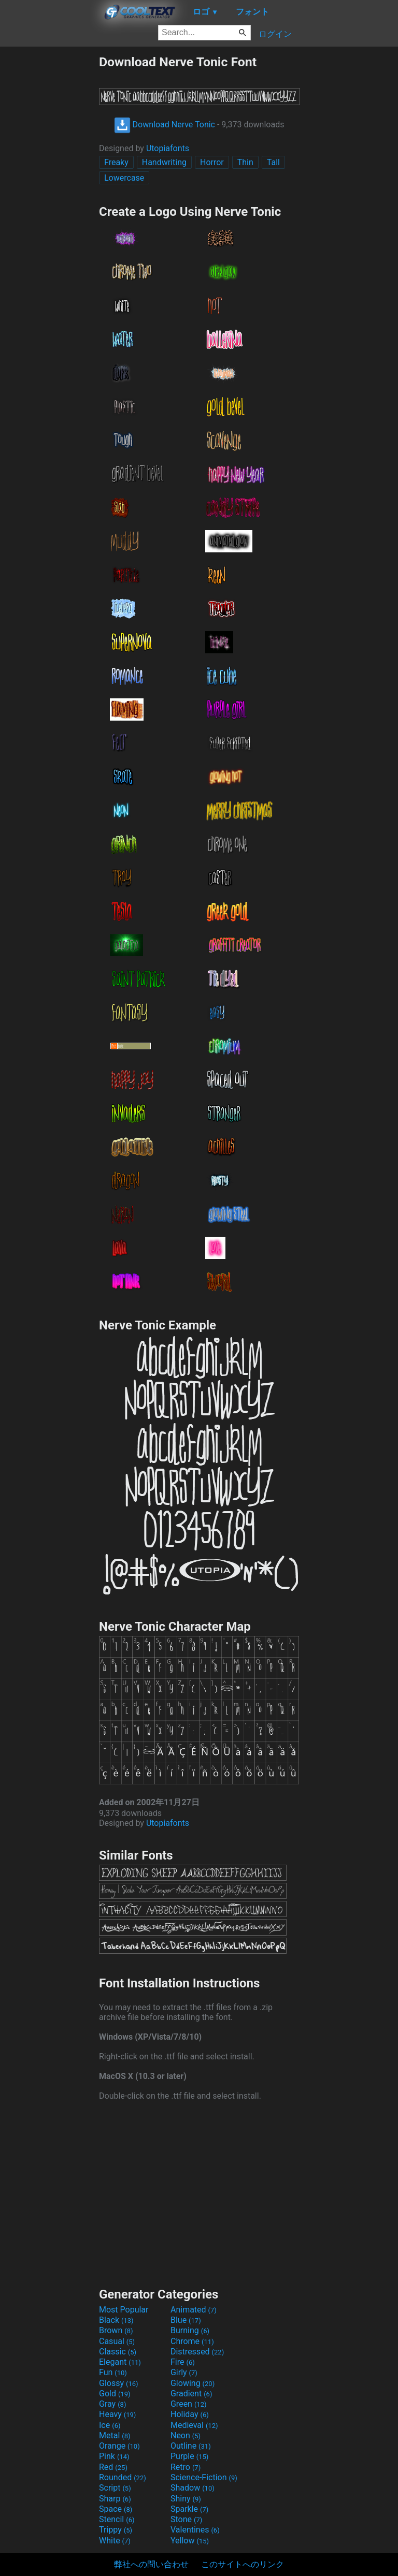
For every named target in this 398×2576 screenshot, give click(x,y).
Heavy (117, 2414)
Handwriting (164, 162)
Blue (185, 2320)
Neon (185, 2435)
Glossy (118, 2383)
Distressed (197, 2352)
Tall (273, 162)
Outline (190, 2446)
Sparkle (189, 2509)
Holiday (189, 2414)
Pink (114, 2456)
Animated (193, 2310)
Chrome (192, 2341)
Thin (245, 162)
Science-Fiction (203, 2477)
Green (188, 2404)
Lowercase (124, 178)
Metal (115, 2435)
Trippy (115, 2530)
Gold (115, 2393)
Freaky (116, 162)
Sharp (115, 2499)
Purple (189, 2456)
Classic (117, 2352)
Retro (185, 2467)
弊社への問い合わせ (151, 2564)
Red (113, 2467)
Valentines (195, 2530)
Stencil (116, 2519)
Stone (186, 2519)
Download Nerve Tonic (164, 124)
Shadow (192, 2488)
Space (115, 2509)
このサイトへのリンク (242, 2564)
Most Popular (124, 2310)
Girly (183, 2372)
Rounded (122, 2477)
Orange (119, 2446)
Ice (109, 2425)
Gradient (191, 2393)
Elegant (120, 2362)
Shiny (185, 2499)
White (115, 2540)
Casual (117, 2341)
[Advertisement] (49, 209)
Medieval (194, 2425)
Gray (112, 2404)
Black (116, 2320)
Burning (189, 2330)
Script (115, 2488)
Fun (113, 2372)
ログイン (275, 34)
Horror (212, 162)
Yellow (189, 2540)
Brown (116, 2330)
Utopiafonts (167, 148)
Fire (182, 2362)
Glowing (192, 2383)
